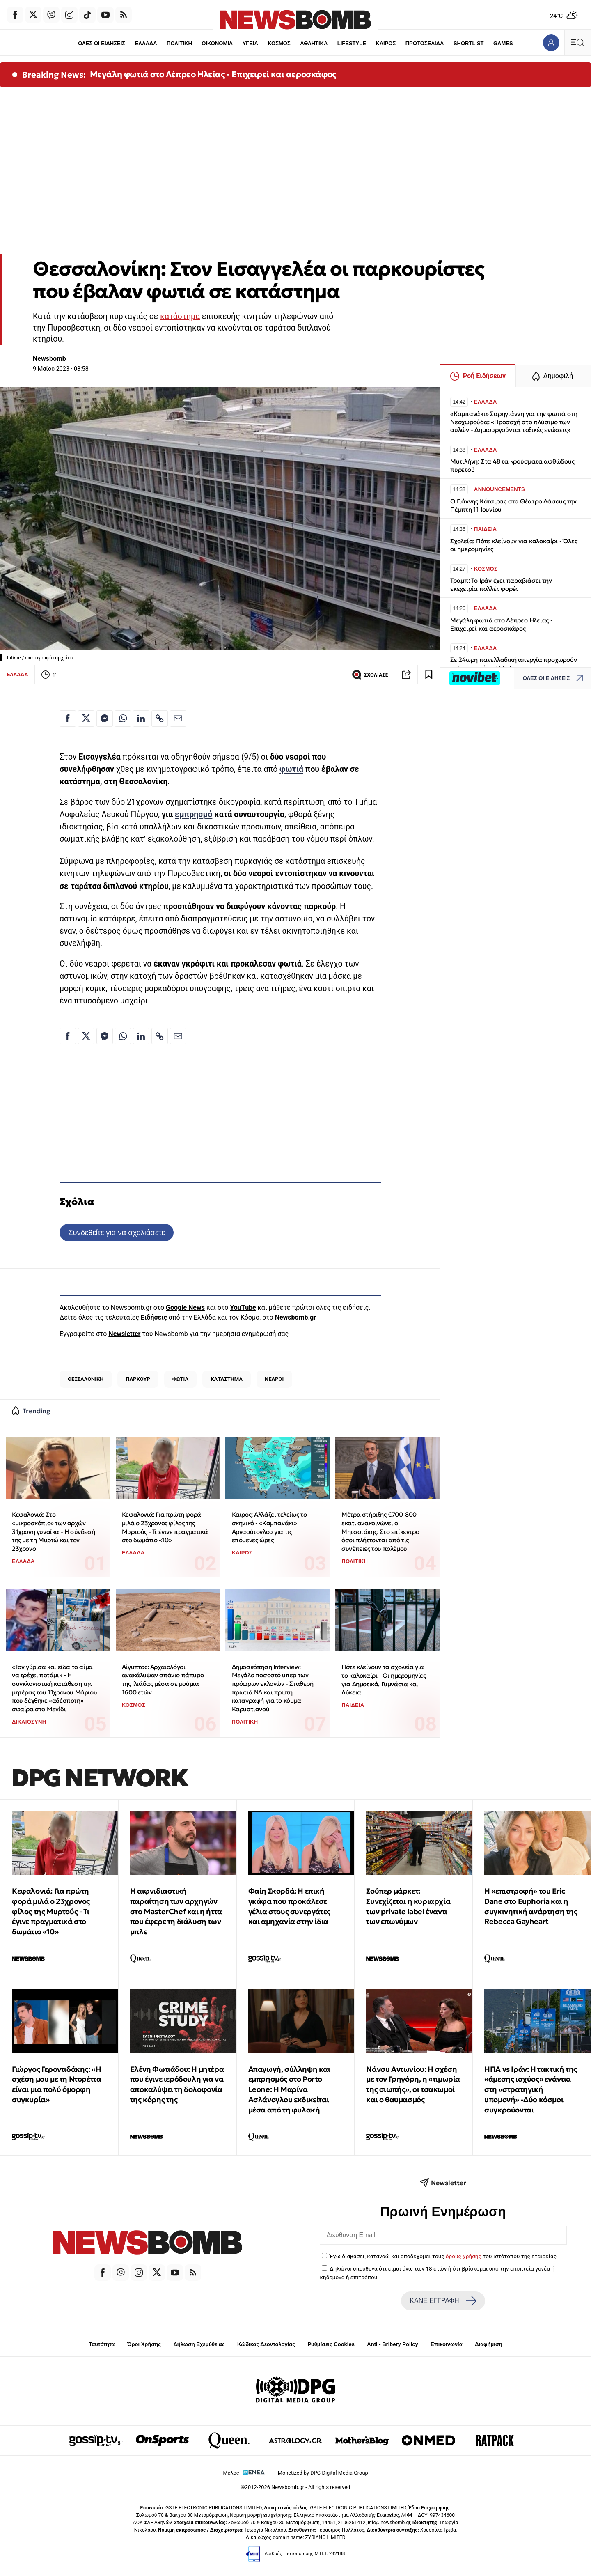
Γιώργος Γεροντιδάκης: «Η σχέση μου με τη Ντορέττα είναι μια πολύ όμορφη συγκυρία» (56, 2084)
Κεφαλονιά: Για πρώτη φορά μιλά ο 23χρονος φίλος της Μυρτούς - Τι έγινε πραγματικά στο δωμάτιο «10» (165, 1527)
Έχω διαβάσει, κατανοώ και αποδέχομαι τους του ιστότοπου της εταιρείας (443, 2256)
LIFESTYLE (351, 43)
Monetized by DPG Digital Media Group (323, 2473)
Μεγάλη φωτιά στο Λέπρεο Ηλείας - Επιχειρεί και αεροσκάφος (213, 74)
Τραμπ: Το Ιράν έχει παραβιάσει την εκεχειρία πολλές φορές (501, 584)
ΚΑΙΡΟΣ (386, 43)
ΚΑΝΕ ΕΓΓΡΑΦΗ (443, 2301)
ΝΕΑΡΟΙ (274, 1379)
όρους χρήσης (463, 2256)
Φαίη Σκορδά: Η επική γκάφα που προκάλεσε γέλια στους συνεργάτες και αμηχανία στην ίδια (289, 1906)
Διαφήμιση (488, 2344)
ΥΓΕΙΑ (250, 43)
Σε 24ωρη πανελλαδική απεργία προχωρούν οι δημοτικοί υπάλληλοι (513, 664)
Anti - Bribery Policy (392, 2344)
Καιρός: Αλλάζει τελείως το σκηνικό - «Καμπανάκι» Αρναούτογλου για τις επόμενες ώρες (269, 1527)
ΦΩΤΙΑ (180, 1379)
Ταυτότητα (102, 2344)
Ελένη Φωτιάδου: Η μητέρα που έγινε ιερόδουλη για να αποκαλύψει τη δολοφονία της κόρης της (177, 2084)
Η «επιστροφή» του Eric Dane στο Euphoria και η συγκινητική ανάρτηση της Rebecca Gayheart (530, 1906)
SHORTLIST (469, 43)
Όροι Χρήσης (144, 2344)
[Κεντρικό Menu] (577, 42)
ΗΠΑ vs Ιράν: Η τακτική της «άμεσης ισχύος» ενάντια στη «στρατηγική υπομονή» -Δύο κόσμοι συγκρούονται (530, 2089)
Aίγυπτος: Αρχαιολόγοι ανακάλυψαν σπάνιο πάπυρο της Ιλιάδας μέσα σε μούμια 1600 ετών (163, 1679)
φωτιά (291, 769)
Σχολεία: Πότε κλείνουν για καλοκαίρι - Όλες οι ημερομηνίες (513, 545)
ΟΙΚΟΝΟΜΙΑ (217, 43)
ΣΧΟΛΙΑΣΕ (370, 675)
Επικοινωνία (447, 2344)
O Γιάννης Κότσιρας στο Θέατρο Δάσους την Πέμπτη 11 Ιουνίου (513, 505)
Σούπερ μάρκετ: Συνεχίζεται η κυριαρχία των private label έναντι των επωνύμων (408, 1906)
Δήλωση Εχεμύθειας (198, 2344)
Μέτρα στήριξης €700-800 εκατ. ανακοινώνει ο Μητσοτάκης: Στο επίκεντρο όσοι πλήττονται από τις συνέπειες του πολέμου (380, 1531)
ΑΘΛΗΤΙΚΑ (314, 43)
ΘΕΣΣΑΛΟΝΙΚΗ (85, 1379)
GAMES (503, 43)
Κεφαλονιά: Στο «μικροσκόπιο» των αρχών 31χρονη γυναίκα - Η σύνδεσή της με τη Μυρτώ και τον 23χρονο (53, 1531)
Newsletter (124, 1334)
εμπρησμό (193, 814)
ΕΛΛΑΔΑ (146, 43)
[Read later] (429, 674)
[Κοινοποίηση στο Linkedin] (141, 718)
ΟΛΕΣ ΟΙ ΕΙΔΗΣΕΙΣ (101, 43)
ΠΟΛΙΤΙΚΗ (179, 43)
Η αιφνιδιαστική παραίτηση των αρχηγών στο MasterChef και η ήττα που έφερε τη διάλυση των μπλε (176, 1911)
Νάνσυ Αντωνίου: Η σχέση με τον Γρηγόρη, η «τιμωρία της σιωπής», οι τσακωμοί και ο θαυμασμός (413, 2084)
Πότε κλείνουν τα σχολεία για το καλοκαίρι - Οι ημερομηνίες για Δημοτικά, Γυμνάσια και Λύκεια (383, 1679)
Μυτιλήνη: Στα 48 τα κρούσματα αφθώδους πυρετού (512, 465)
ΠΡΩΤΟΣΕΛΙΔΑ (424, 43)
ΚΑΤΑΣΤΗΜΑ (227, 1379)
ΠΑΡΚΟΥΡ (138, 1379)
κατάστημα (180, 316)
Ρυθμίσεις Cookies (330, 2344)
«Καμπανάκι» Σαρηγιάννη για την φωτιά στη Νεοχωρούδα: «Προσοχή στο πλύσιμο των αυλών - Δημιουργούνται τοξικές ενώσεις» (513, 422)
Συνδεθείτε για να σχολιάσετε (116, 1232)
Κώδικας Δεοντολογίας (266, 2344)
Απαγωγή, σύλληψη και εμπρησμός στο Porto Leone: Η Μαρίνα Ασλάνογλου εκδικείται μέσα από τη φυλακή (289, 2089)
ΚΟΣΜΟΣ (279, 43)
